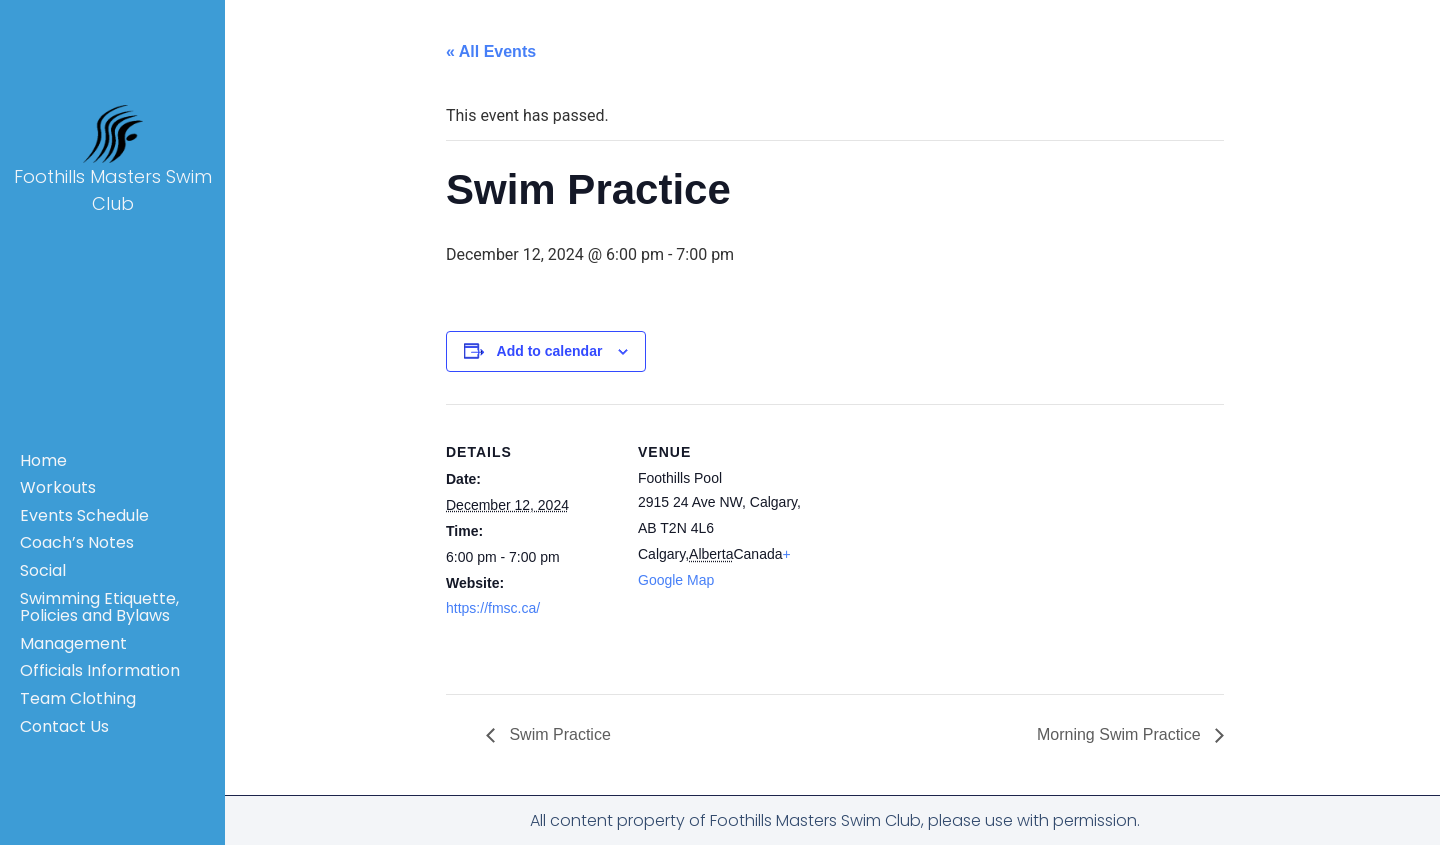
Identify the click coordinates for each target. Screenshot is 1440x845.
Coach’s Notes (77, 542)
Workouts (58, 487)
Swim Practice (558, 734)
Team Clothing (78, 698)
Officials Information (100, 670)
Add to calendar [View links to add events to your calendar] (550, 351)
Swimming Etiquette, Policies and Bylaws (99, 607)
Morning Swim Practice (1121, 734)
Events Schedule (84, 515)
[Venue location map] (935, 542)
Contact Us (64, 726)
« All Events (491, 51)
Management (73, 643)
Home (43, 460)
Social (43, 570)
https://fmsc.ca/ (493, 608)
